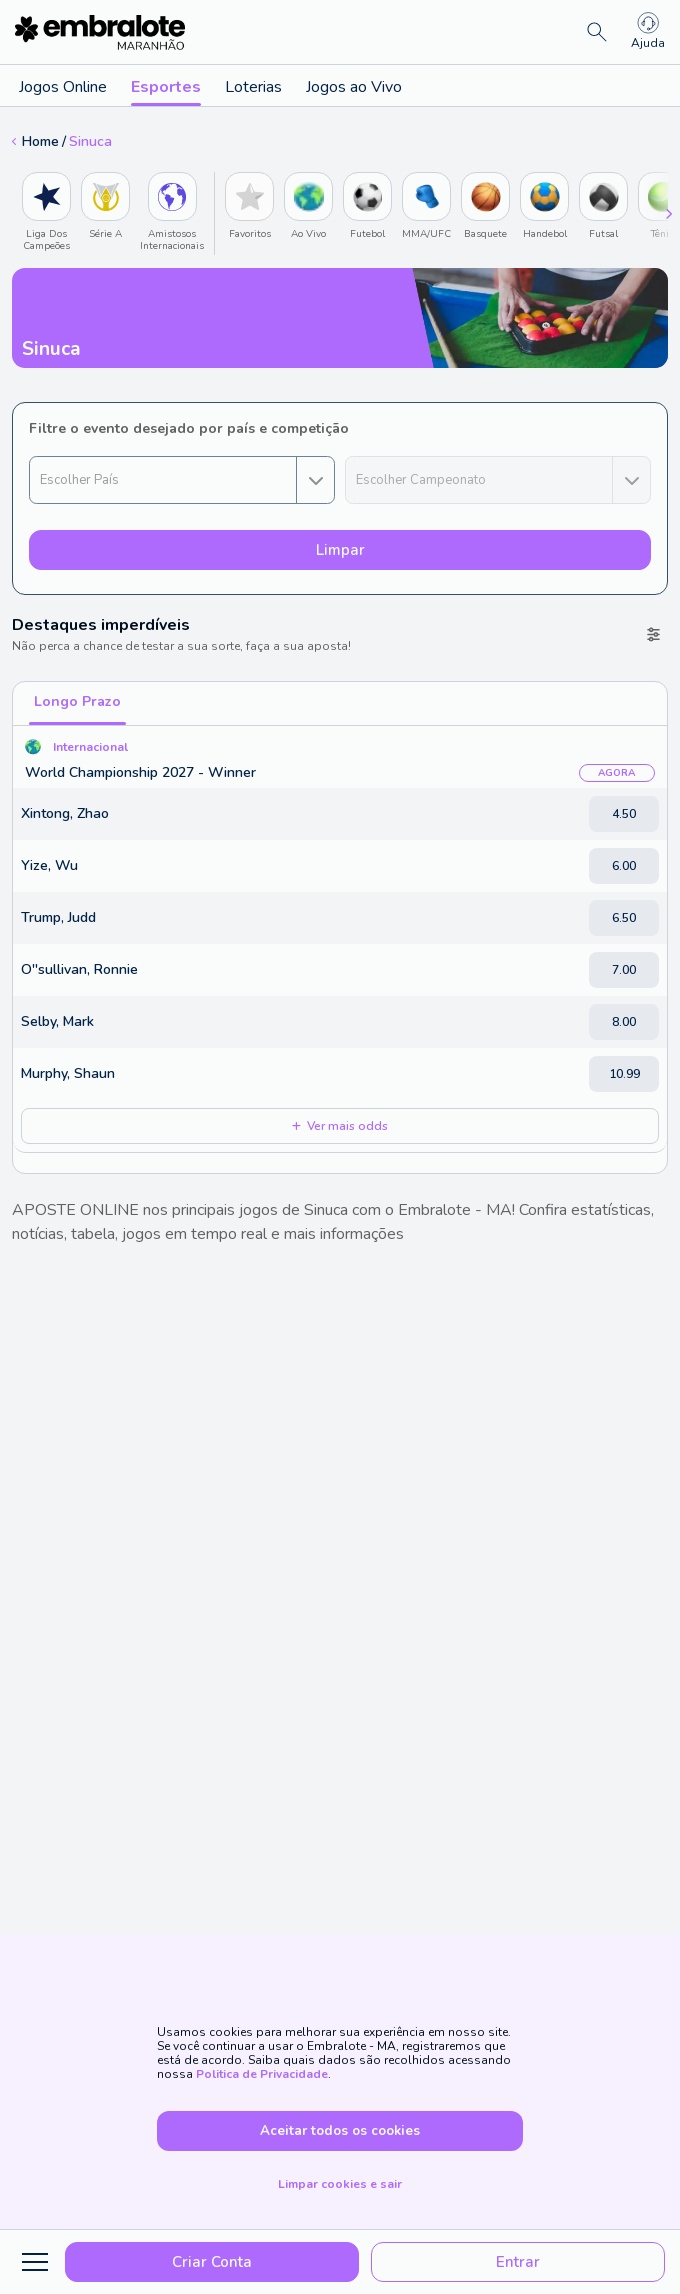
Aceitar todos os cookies (340, 2131)
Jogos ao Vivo (354, 87)
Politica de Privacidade (262, 2074)
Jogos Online (63, 87)
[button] (163, 480)
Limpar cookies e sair (340, 2184)
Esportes (166, 91)
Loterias (253, 87)
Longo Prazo (77, 701)
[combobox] (182, 480)
